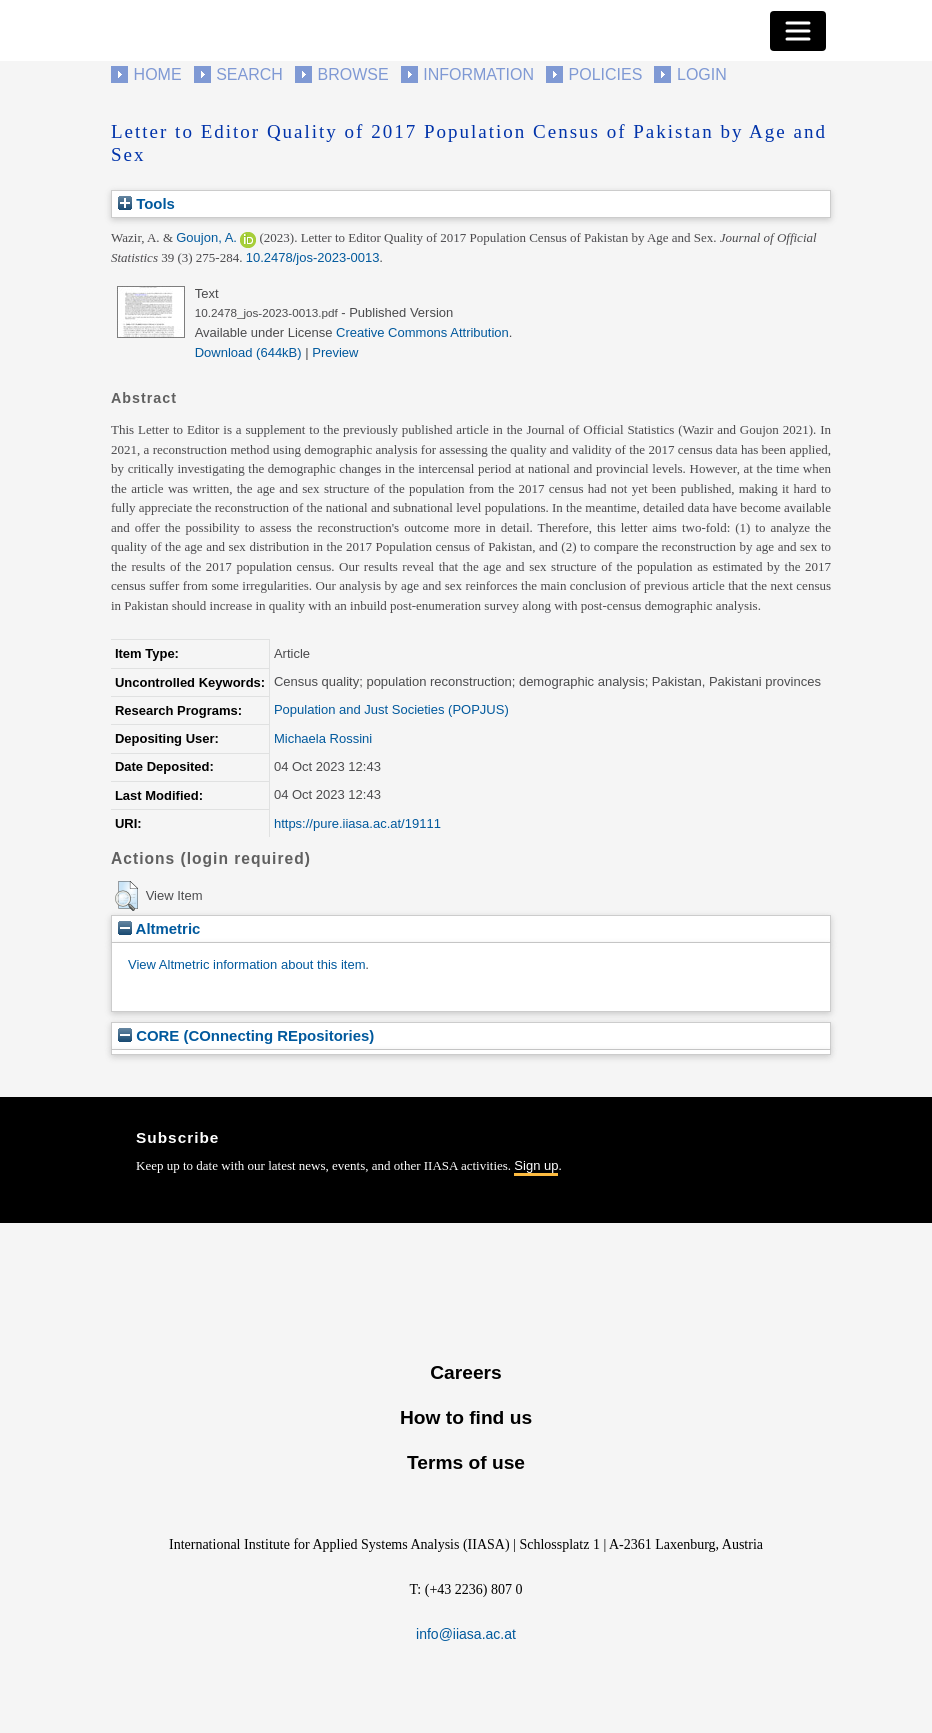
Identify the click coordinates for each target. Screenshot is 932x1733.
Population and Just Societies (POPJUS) (391, 709)
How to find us (466, 1417)
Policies (606, 74)
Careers (465, 1372)
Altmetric (159, 928)
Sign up (536, 1165)
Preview (335, 352)
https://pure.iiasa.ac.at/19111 (357, 823)
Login (702, 74)
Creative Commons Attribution (422, 332)
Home (158, 74)
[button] (126, 896)
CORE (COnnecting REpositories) (246, 1035)
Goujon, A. (206, 237)
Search (249, 74)
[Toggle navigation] (798, 31)
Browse (352, 74)
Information (478, 74)
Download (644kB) (248, 352)
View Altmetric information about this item (246, 964)
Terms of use (466, 1462)
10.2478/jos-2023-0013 (313, 257)
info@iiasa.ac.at (466, 1634)
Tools (146, 203)
